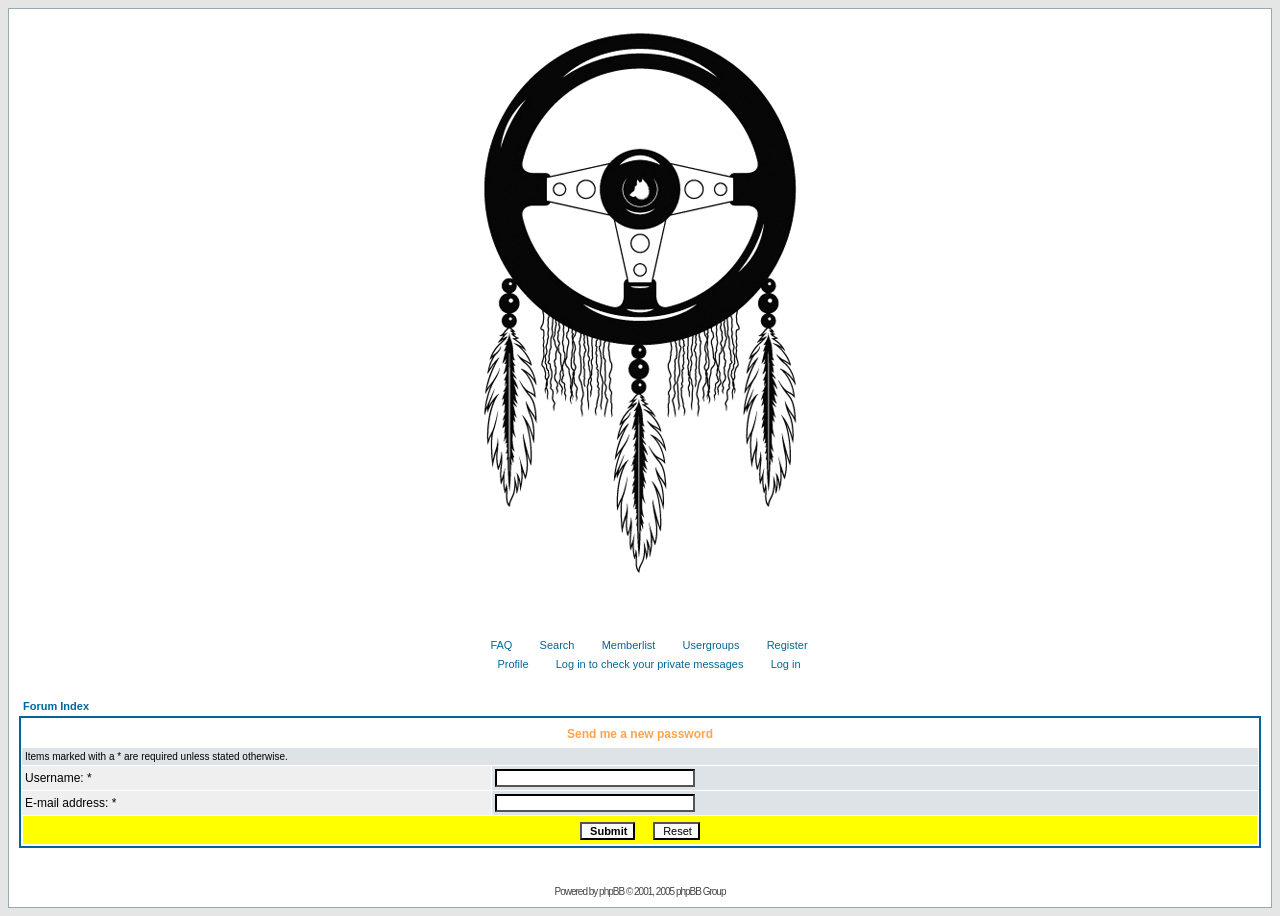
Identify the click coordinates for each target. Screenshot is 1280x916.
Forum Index (56, 706)
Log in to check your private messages (642, 664)
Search (550, 645)
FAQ (493, 645)
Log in (778, 664)
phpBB (611, 891)
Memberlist (621, 645)
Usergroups (704, 645)
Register (780, 645)
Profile (505, 664)
